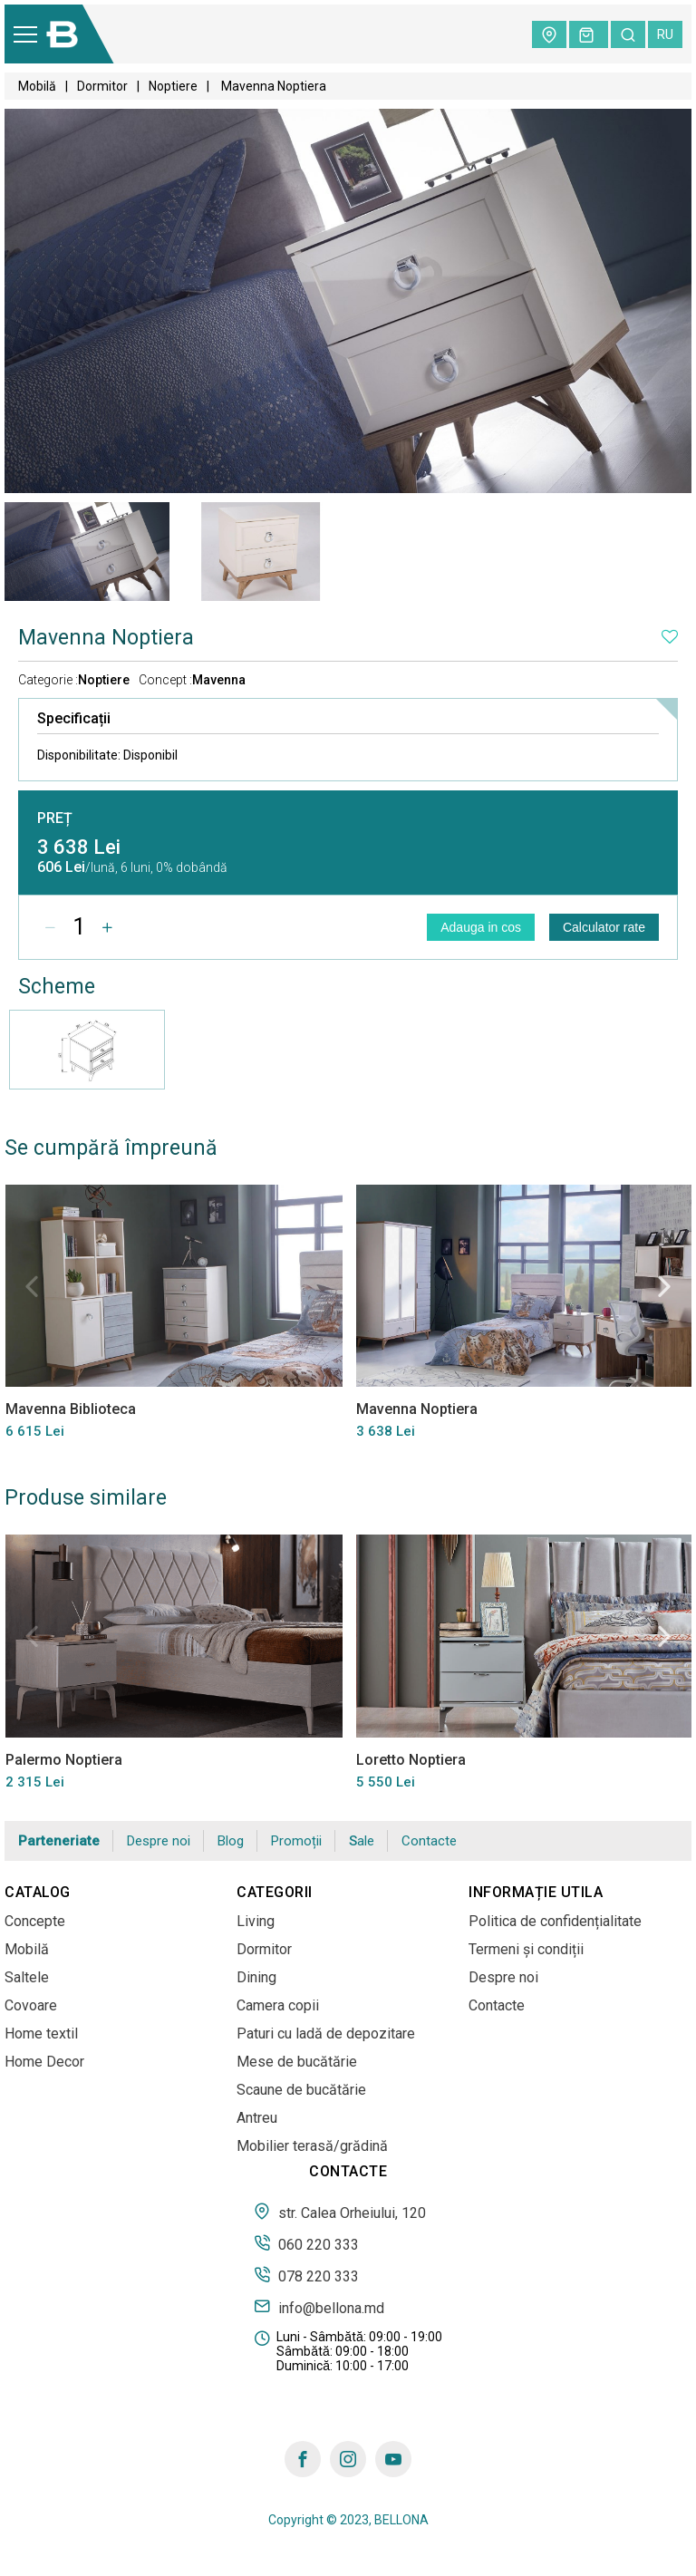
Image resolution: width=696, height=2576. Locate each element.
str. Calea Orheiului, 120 (340, 2212)
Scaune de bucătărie (301, 2089)
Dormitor (102, 86)
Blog (231, 1841)
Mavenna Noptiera (416, 1409)
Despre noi (158, 1841)
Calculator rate (604, 927)
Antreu (257, 2117)
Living (256, 1921)
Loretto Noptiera (410, 1758)
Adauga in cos (480, 927)
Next (664, 1286)
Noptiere (173, 86)
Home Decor (44, 2061)
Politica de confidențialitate (555, 1921)
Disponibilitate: (107, 755)
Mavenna (219, 680)
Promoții (296, 1841)
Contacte (429, 1841)
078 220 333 (306, 2275)
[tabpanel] (87, 551)
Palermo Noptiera (63, 1758)
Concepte (35, 1921)
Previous (32, 1286)
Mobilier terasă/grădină (312, 2146)
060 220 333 (306, 2243)
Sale (361, 1841)
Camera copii (278, 2005)
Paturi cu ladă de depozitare (326, 2033)
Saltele (27, 1977)
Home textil (41, 2033)
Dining (256, 1977)
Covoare (31, 2005)
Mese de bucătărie (297, 2061)
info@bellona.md (319, 2307)
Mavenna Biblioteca (70, 1409)
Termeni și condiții (526, 1949)
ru (665, 34)
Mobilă (37, 86)
